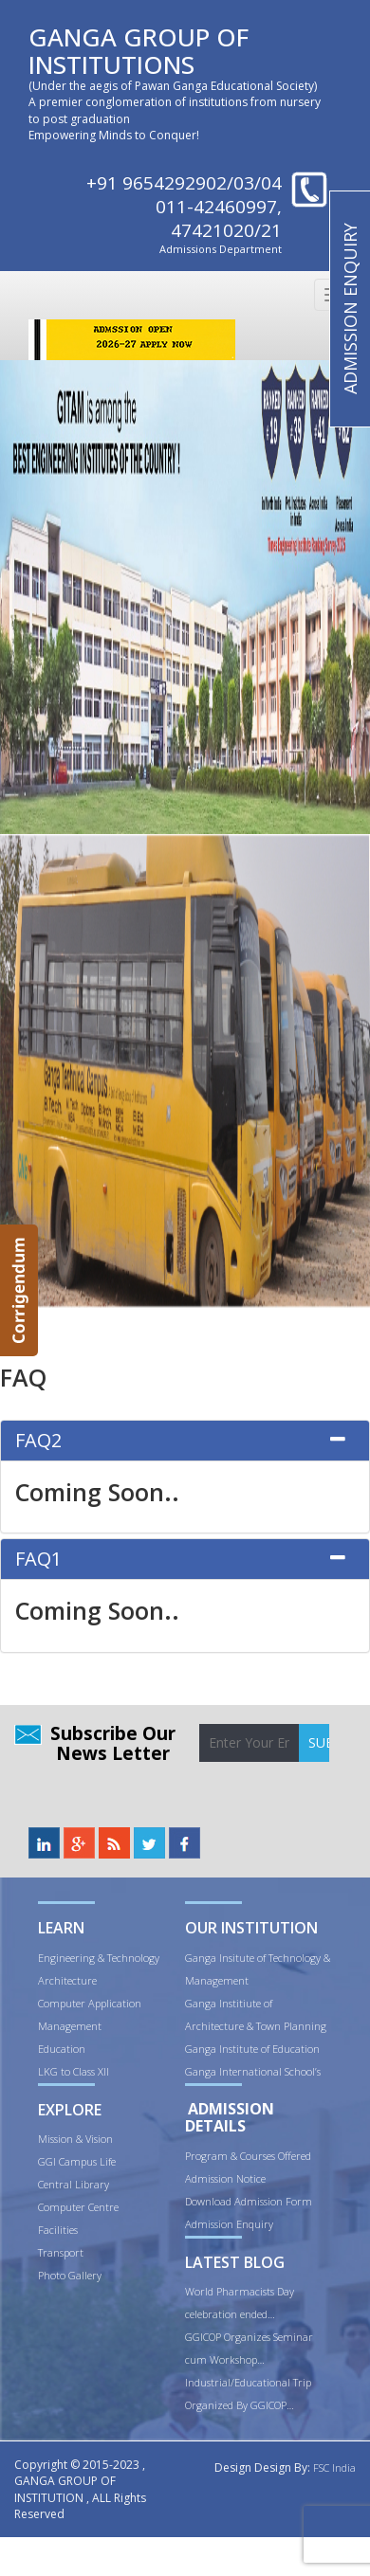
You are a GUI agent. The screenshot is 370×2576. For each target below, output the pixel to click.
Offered (294, 2156)
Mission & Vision (75, 2139)
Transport (60, 2252)
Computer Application (89, 2003)
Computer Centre (78, 2207)
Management (70, 2026)
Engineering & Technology (98, 1957)
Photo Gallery (70, 2275)
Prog (196, 2156)
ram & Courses (242, 2156)
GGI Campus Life (77, 2161)
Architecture (67, 1980)
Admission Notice (225, 2178)
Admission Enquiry (229, 2224)
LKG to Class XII (73, 2071)
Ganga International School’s (253, 2071)
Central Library (73, 2184)
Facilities (58, 2229)
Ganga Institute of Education (252, 2048)
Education (61, 2048)
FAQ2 (38, 1440)
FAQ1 (38, 1558)
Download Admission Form (248, 2201)
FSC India (334, 2467)
